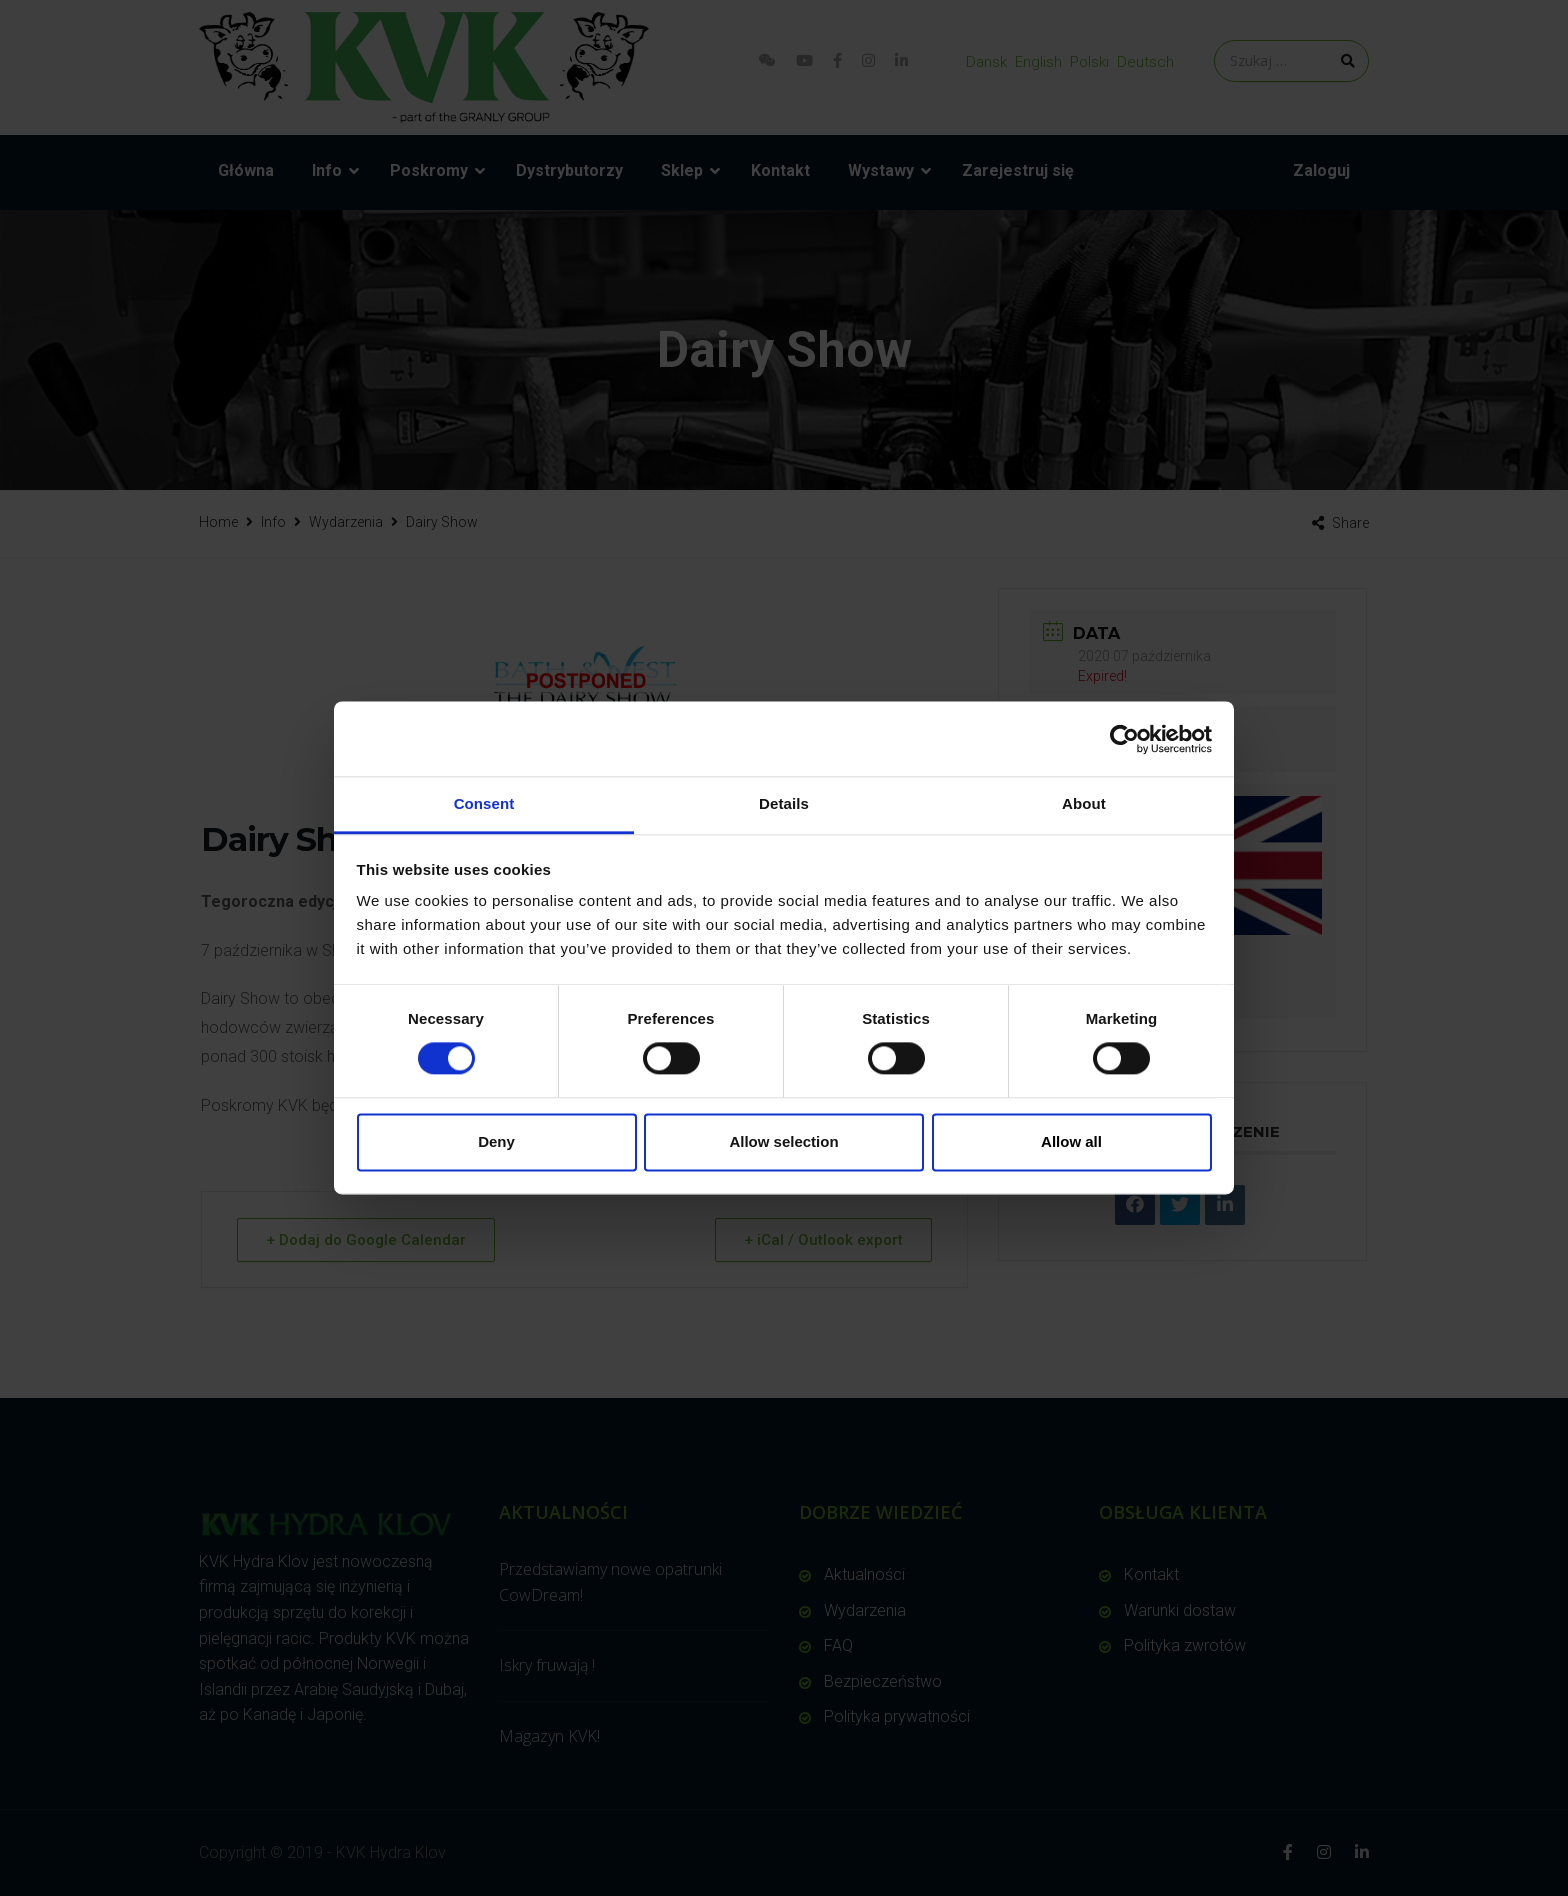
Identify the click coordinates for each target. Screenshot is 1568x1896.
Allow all (1071, 1141)
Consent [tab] (484, 803)
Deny (496, 1141)
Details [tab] (784, 803)
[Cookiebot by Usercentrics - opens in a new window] (1124, 739)
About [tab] (1084, 803)
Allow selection (783, 1141)
